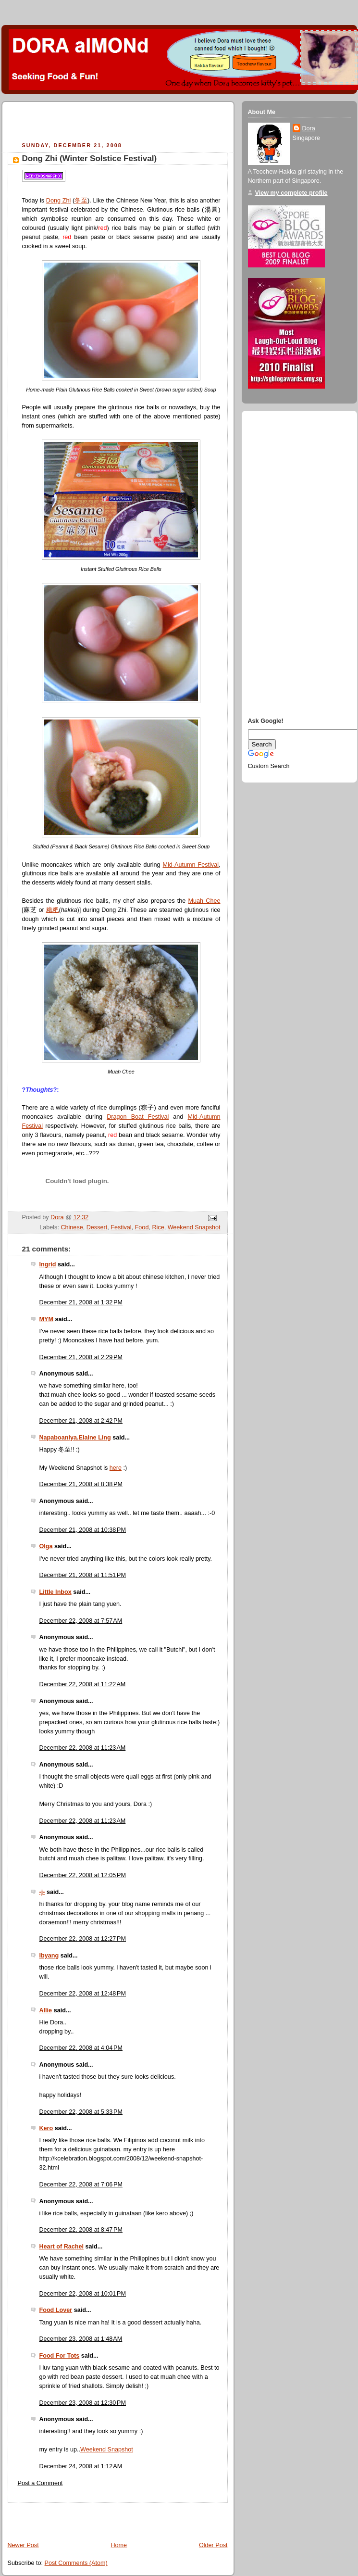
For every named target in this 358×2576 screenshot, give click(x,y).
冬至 (80, 200)
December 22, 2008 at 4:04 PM (81, 2048)
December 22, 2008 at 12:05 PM (82, 1875)
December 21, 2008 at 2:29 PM (81, 1357)
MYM (46, 1319)
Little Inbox (55, 1592)
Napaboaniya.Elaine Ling (75, 1437)
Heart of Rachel (61, 2246)
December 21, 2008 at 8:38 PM (81, 1484)
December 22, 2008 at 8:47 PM (81, 2229)
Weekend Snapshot (194, 1227)
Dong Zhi (58, 200)
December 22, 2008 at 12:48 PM (82, 1993)
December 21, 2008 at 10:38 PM (82, 1530)
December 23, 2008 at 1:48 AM (81, 2339)
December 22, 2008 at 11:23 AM (82, 1747)
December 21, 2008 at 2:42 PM (81, 1420)
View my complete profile (291, 192)
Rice (158, 1227)
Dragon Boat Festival (138, 1116)
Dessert (96, 1227)
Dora (308, 128)
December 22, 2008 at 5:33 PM (81, 2112)
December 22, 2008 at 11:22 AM (82, 1684)
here (116, 1468)
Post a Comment (40, 2483)
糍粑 (52, 910)
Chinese (72, 1227)
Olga (46, 1546)
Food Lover (56, 2310)
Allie (45, 2010)
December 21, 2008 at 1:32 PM (81, 1302)
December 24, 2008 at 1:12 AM (81, 2466)
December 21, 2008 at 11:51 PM (82, 1575)
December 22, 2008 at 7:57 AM (81, 1620)
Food (142, 1227)
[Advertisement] (120, 123)
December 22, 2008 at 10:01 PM (82, 2293)
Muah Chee (204, 900)
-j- (42, 1892)
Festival (121, 1227)
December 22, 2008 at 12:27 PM (82, 1938)
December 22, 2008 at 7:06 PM (81, 2184)
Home (119, 2545)
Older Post (213, 2545)
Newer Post (23, 2545)
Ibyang (49, 1955)
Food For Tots (59, 2355)
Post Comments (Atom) (76, 2563)
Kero (46, 2128)
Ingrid (47, 1264)
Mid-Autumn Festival (191, 864)
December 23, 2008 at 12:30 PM (82, 2402)
